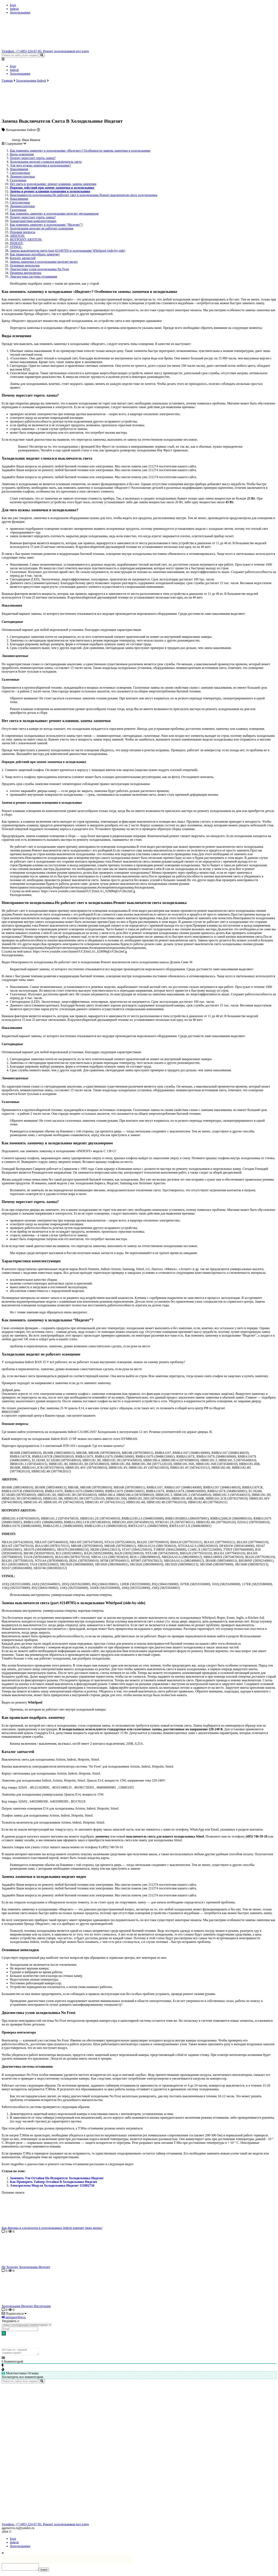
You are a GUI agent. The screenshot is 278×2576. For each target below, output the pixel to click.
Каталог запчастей (23, 258)
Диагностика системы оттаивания (33, 276)
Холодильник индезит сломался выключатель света (46, 161)
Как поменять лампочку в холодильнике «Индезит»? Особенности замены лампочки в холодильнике (80, 150)
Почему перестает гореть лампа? (33, 158)
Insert (48, 2572)
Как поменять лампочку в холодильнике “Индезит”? (46, 224)
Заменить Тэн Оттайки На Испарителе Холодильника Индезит (57, 2178)
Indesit (14, 8)
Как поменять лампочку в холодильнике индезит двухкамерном (54, 213)
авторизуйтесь (14, 2317)
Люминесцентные (22, 176)
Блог (13, 5)
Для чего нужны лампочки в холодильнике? (40, 165)
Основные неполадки (25, 265)
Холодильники (20, 12)
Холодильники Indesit (31, 80)
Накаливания (19, 169)
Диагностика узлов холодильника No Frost (39, 269)
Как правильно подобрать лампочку (35, 254)
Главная (7, 80)
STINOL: (16, 247)
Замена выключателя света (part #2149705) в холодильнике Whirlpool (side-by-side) (67, 250)
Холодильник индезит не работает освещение (42, 228)
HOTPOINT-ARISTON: (26, 239)
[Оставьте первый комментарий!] (22, 2352)
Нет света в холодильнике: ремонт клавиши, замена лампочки (53, 184)
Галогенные (18, 180)
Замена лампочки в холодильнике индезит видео (43, 261)
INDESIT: (16, 243)
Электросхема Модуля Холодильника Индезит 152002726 (52, 2185)
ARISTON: (17, 236)
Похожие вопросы (22, 232)
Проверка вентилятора (25, 273)
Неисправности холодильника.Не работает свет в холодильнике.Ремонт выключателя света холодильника (83, 195)
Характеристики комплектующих (33, 221)
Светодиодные (20, 173)
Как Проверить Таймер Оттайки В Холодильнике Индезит (53, 2182)
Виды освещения (22, 154)
